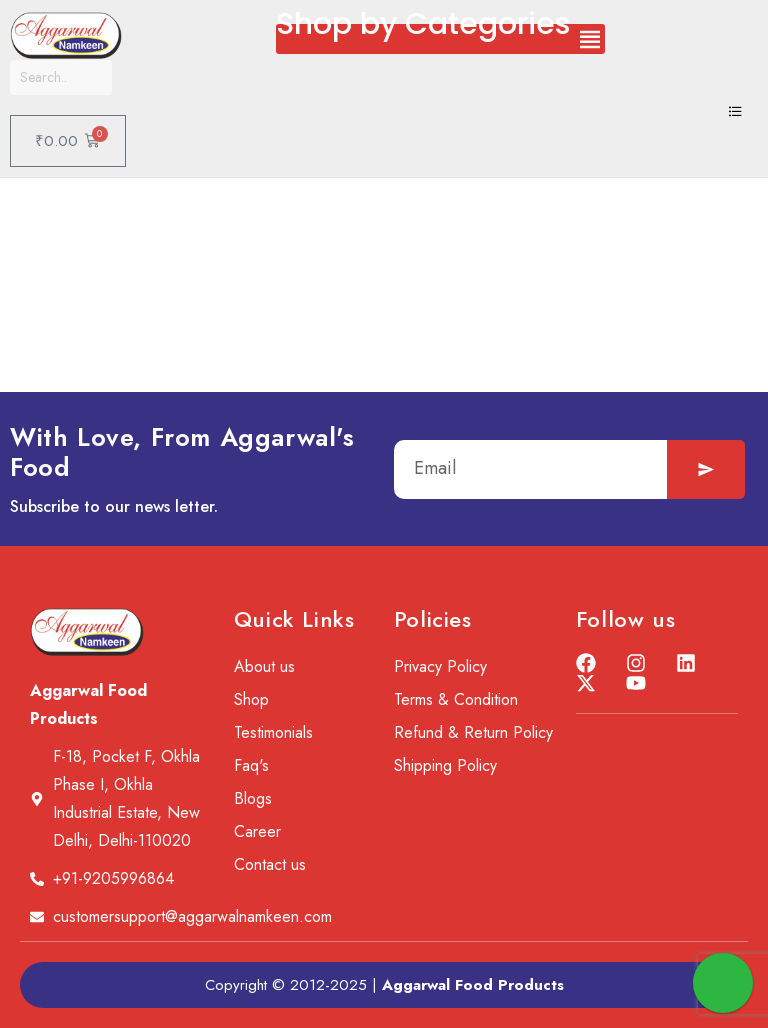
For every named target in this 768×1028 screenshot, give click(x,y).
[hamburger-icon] (735, 113)
